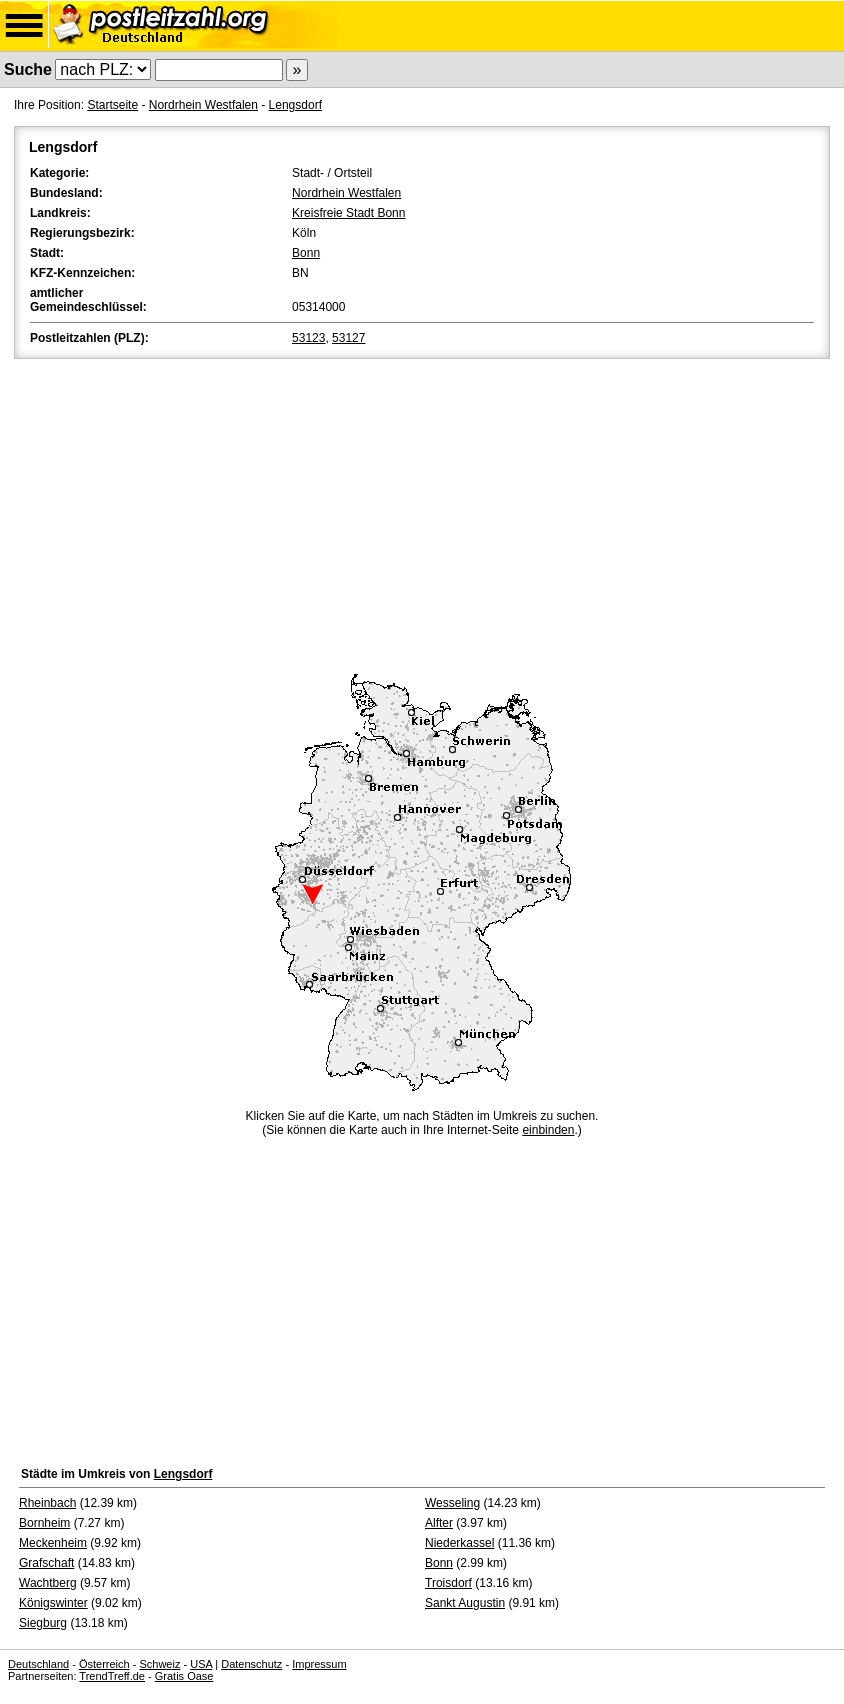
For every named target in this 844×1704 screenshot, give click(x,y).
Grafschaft (46, 1563)
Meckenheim (53, 1543)
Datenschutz (251, 1664)
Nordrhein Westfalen (203, 105)
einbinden (548, 1130)
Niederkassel (459, 1543)
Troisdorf (448, 1583)
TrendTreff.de (112, 1676)
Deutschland (38, 1664)
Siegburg (43, 1623)
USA (201, 1664)
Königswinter (53, 1603)
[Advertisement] (422, 513)
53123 (308, 338)
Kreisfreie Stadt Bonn (348, 213)
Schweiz (159, 1664)
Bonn (306, 253)
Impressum (319, 1664)
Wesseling (452, 1503)
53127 (348, 338)
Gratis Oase (184, 1676)
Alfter (439, 1523)
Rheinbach (47, 1503)
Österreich (104, 1664)
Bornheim (44, 1523)
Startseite (112, 105)
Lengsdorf (295, 105)
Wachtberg (48, 1583)
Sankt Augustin (465, 1603)
